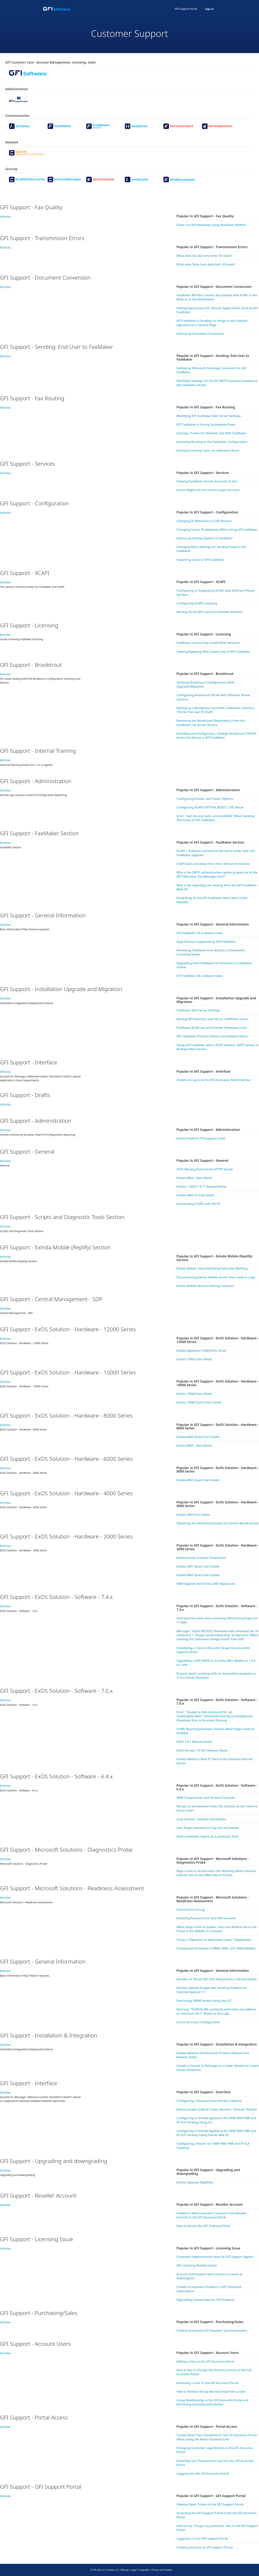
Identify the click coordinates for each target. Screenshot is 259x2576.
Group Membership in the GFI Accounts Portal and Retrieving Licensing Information (212, 2402)
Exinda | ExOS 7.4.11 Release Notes (201, 1186)
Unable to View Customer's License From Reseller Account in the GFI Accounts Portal (211, 2215)
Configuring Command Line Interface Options (209, 2101)
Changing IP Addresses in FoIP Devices (203, 521)
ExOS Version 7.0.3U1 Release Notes (202, 1750)
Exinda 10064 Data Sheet (194, 1394)
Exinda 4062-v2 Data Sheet (195, 1195)
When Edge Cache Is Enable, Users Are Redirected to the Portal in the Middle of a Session (216, 1929)
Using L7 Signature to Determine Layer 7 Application (213, 1940)
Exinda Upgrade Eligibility (194, 2182)
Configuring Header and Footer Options (204, 799)
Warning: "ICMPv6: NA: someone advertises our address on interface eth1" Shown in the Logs (216, 2011)
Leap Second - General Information (201, 1819)
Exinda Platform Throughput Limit (200, 1138)
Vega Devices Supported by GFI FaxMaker (206, 942)
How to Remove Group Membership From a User (211, 2392)
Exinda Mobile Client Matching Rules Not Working (211, 1268)
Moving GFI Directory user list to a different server (212, 1019)
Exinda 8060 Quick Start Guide (197, 1437)
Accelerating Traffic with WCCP (198, 1204)
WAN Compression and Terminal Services (205, 1798)
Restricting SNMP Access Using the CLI (203, 2001)
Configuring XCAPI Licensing (196, 603)
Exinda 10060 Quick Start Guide (198, 1402)
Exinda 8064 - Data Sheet (194, 1178)
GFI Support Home (186, 8)
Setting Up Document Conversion (200, 334)
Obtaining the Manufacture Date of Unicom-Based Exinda (217, 1523)
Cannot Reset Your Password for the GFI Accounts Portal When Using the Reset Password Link (216, 2437)
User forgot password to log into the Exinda (207, 1828)
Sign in (209, 9)
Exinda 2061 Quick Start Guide (197, 1566)
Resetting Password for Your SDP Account (206, 1918)
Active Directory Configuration (198, 2022)
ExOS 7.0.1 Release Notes (194, 1742)
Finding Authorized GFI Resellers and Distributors (211, 2331)
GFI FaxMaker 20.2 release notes (199, 976)
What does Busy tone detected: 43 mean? (205, 264)
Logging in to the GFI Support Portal (202, 2539)
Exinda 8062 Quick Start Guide (197, 1575)
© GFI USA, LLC (98, 2569)
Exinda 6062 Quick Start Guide (197, 1480)
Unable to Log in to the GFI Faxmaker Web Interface (213, 1080)
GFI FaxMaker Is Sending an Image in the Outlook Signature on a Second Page (212, 323)
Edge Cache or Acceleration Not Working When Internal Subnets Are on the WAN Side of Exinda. (216, 1873)
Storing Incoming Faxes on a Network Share (207, 450)
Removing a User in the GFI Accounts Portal (207, 2383)
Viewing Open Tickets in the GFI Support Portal (209, 2504)
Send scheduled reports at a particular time (207, 1836)
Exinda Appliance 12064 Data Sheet (201, 1351)
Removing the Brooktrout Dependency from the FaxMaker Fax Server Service (210, 723)
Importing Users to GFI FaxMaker (200, 560)
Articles (5, 217)
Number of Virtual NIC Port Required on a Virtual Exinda (216, 1979)
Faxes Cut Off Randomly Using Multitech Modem (211, 225)
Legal (134, 2569)
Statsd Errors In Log (190, 1910)
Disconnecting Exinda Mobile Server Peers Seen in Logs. (216, 1277)
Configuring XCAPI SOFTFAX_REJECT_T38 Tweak (210, 807)
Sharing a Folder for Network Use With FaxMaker (211, 433)
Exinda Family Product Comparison (201, 1558)
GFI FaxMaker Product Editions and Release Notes (212, 1036)
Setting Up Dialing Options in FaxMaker (204, 538)
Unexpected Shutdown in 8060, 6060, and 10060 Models (216, 1948)
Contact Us (112, 2569)
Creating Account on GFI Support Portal (204, 2547)
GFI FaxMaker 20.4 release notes (199, 933)
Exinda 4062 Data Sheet (193, 1515)
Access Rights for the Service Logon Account (208, 490)
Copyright (144, 2569)
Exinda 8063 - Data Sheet (194, 1446)
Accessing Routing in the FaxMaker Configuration (211, 442)
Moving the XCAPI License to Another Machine (209, 612)
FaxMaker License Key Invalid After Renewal (208, 643)
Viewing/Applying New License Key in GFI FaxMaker (213, 652)
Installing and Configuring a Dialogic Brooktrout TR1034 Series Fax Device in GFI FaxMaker (216, 735)
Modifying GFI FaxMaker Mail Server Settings (208, 416)
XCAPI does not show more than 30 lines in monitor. (213, 864)
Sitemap (124, 2569)
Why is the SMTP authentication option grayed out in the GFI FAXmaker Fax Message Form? (217, 874)
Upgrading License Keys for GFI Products (205, 2300)
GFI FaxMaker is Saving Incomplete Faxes (205, 425)
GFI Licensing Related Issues (196, 2265)
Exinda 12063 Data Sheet (194, 1359)
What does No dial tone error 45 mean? (204, 256)
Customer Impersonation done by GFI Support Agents (214, 2257)
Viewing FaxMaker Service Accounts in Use (206, 481)
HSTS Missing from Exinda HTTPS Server (204, 1169)
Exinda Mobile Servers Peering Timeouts (205, 1286)
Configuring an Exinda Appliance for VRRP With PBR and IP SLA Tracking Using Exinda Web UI (216, 2133)
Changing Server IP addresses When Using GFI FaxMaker (217, 530)
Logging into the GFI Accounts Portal (202, 2473)
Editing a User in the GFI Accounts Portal (205, 2361)
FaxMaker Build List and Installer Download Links (211, 1028)
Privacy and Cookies (161, 2569)
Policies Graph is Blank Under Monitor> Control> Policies (216, 2109)
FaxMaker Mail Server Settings (198, 1010)
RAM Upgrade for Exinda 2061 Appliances (205, 1584)
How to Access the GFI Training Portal (203, 2226)
